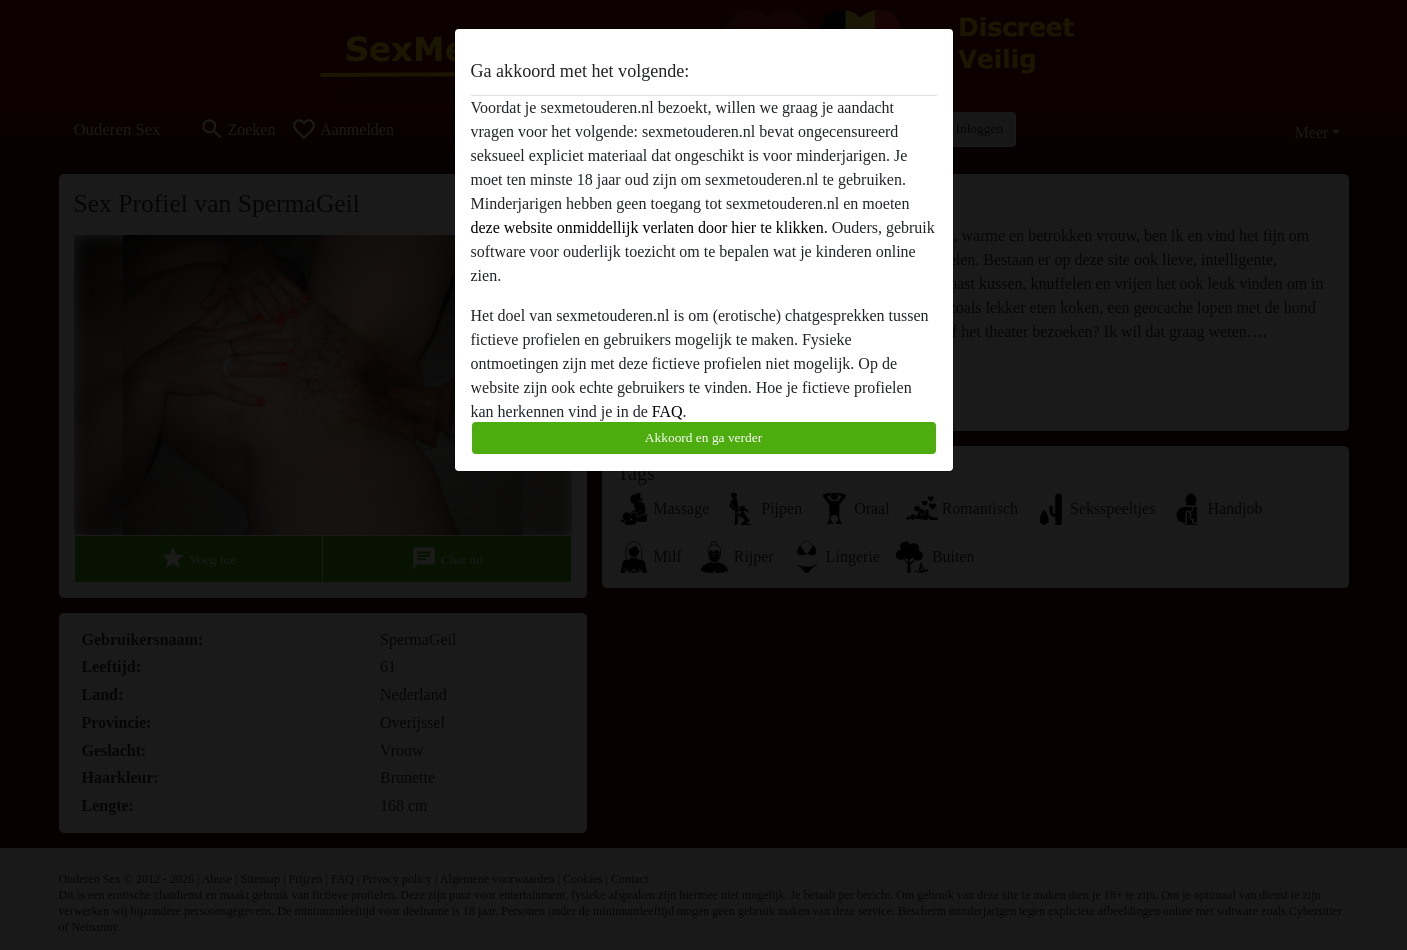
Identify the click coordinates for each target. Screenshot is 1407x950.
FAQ (667, 411)
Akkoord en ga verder (703, 437)
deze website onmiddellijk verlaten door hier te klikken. (649, 227)
